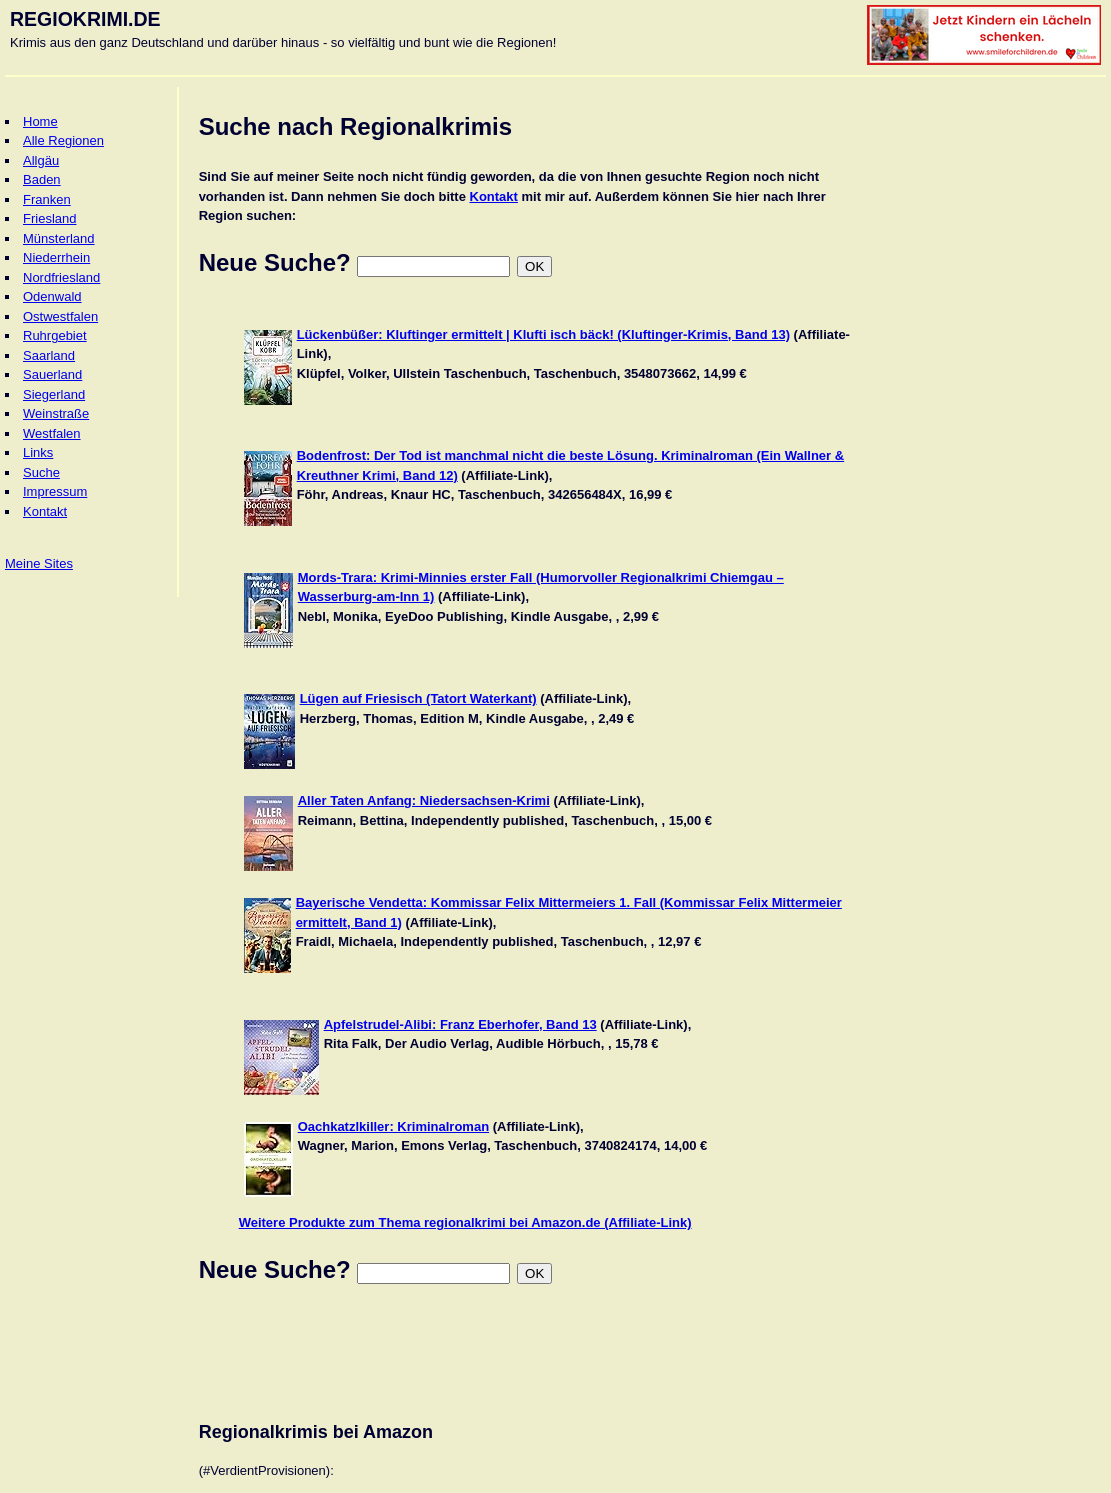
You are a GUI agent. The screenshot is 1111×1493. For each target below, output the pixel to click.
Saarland (49, 355)
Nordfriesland (61, 277)
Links (38, 452)
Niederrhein (56, 257)
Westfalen (52, 433)
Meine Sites (39, 563)
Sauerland (52, 374)
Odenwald (52, 296)
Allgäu (41, 160)
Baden (42, 179)
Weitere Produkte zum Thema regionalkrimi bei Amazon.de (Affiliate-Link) (465, 1222)
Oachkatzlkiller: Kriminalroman (393, 1126)
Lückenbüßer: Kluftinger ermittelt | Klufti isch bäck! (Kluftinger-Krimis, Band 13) (543, 334)
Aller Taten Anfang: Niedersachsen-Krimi (424, 800)
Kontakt (45, 511)
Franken (47, 199)
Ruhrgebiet (55, 335)
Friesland (49, 218)
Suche (41, 472)
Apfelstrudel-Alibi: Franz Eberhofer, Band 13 (460, 1024)
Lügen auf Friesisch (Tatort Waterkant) (418, 698)
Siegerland (54, 394)
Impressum (55, 491)
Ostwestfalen (60, 316)
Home (40, 121)
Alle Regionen (63, 140)
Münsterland (59, 238)
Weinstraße (56, 413)
